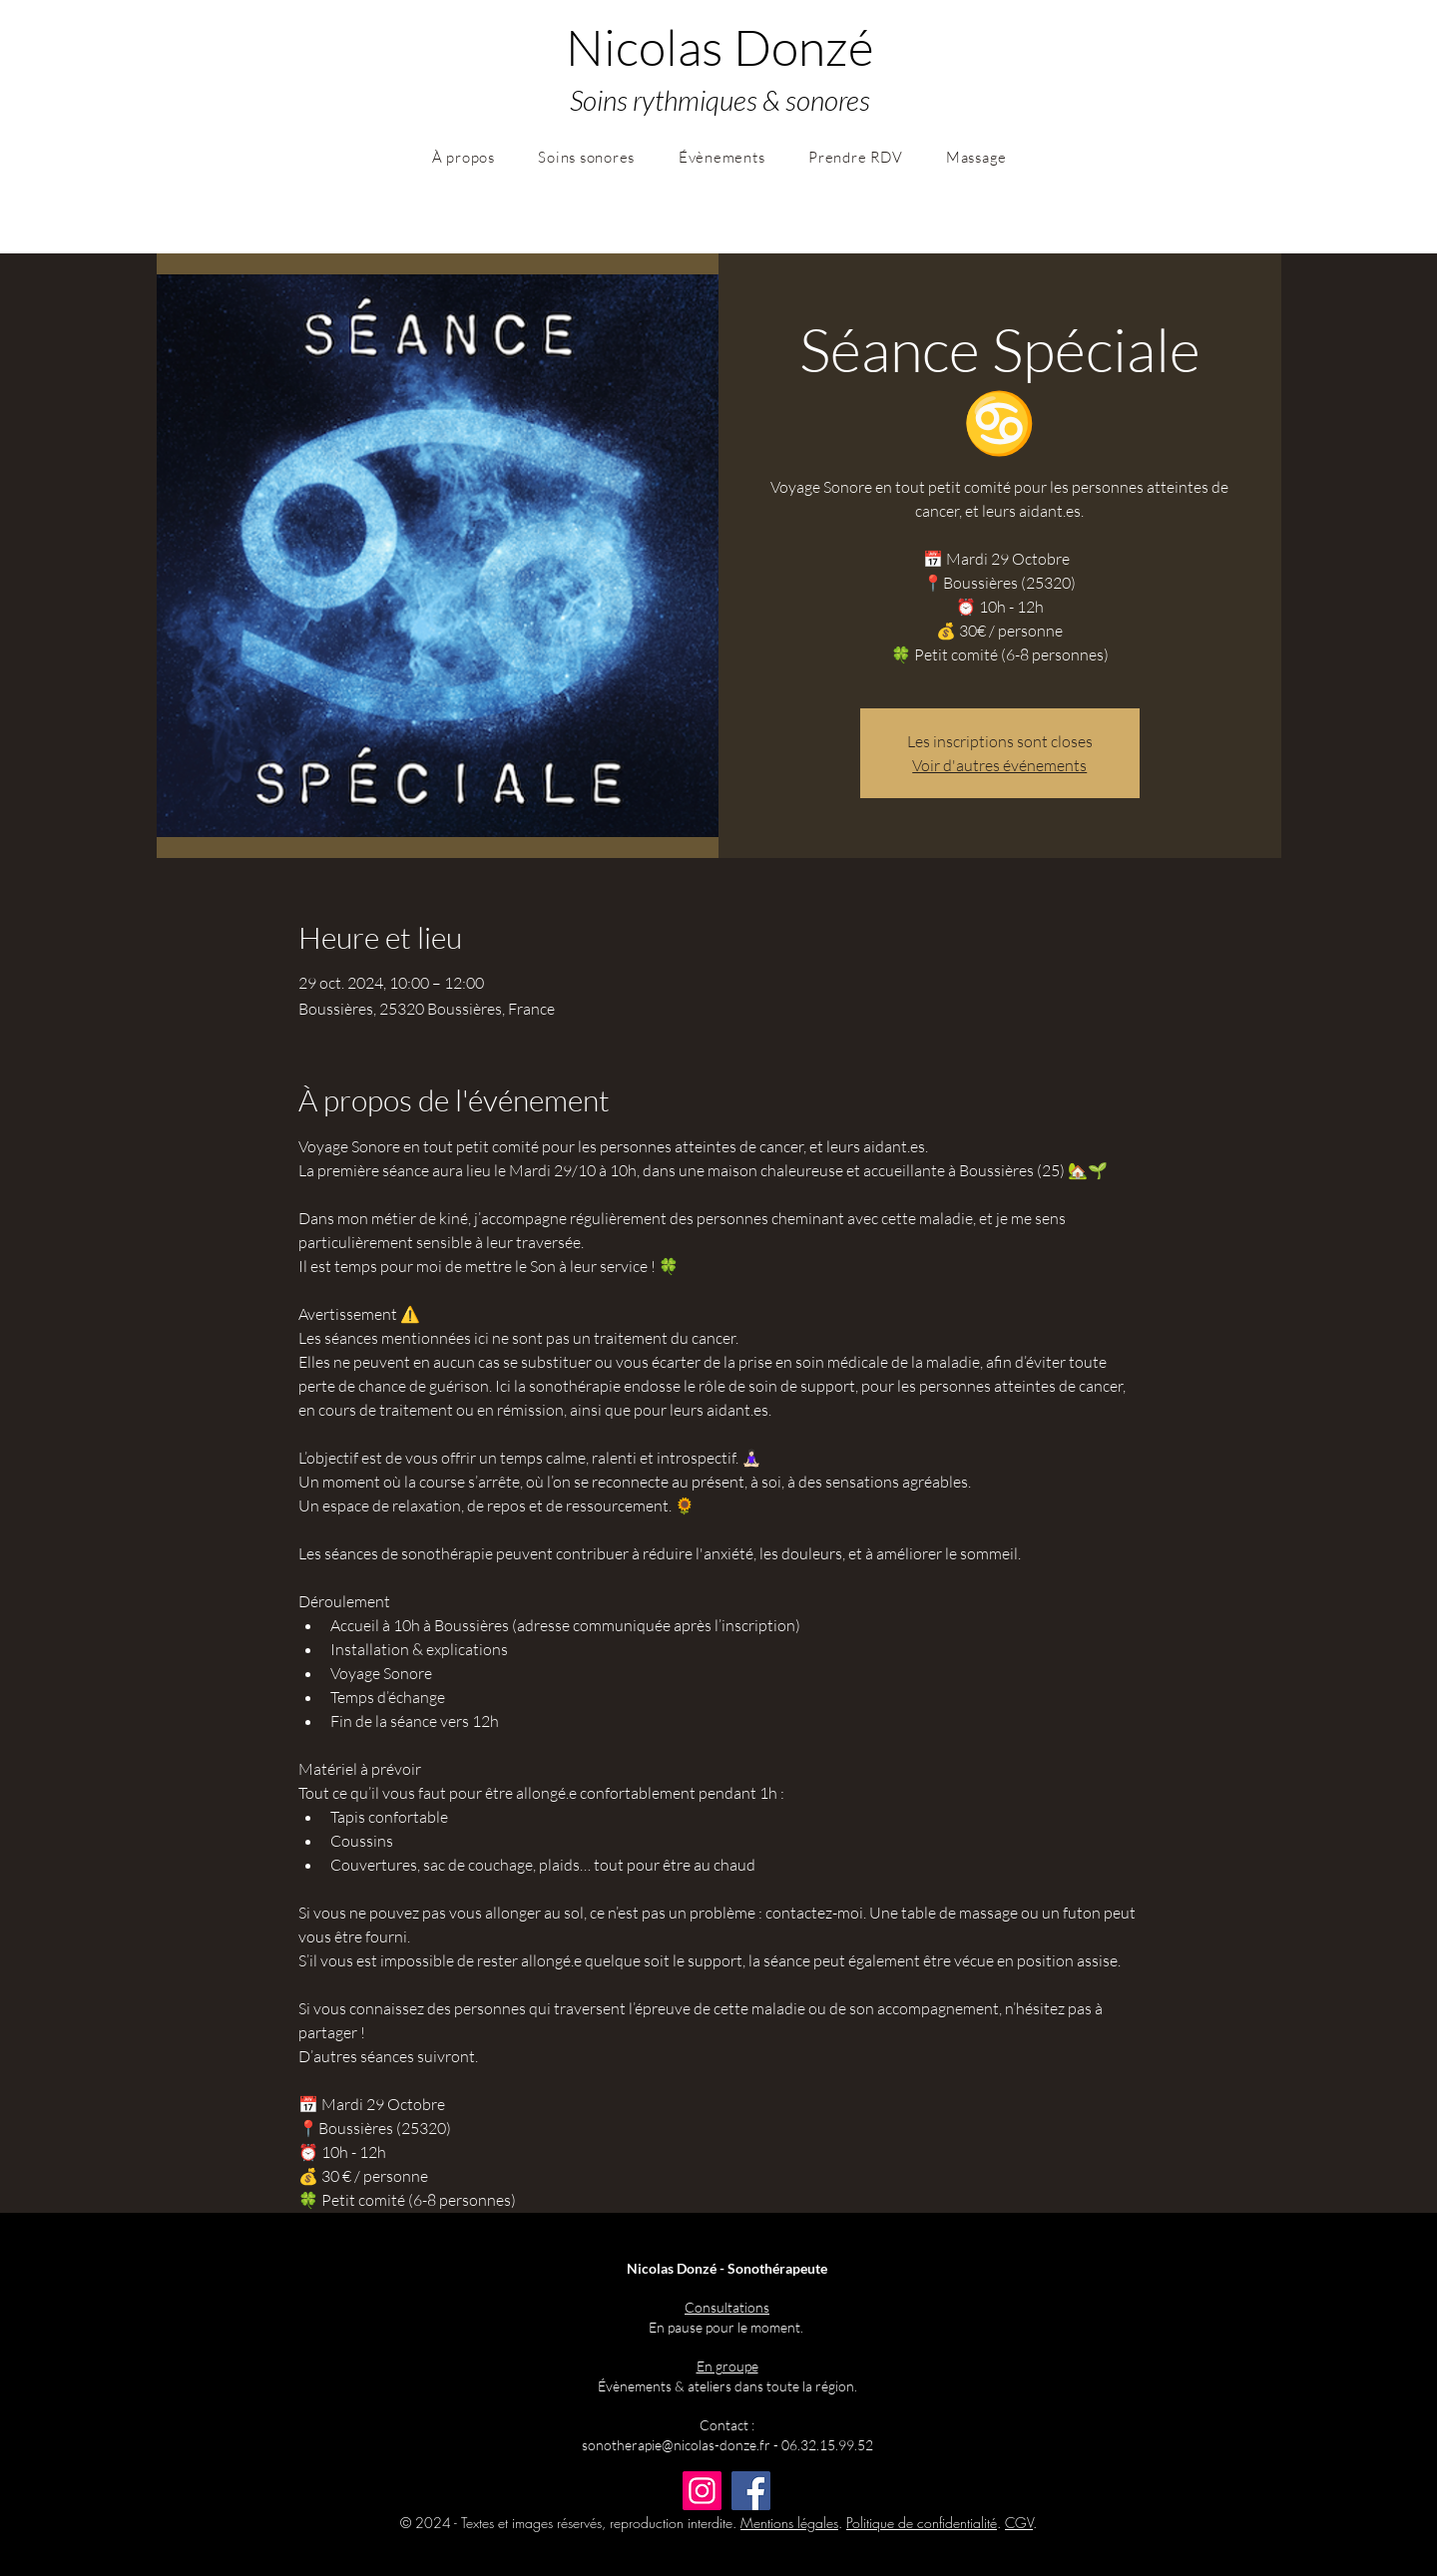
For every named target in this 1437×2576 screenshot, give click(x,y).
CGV (1019, 2522)
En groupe (727, 2366)
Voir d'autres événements (999, 765)
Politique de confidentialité (921, 2522)
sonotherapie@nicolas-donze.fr (676, 2444)
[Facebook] (750, 2490)
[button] (463, 157)
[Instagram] (702, 2490)
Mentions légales (789, 2522)
